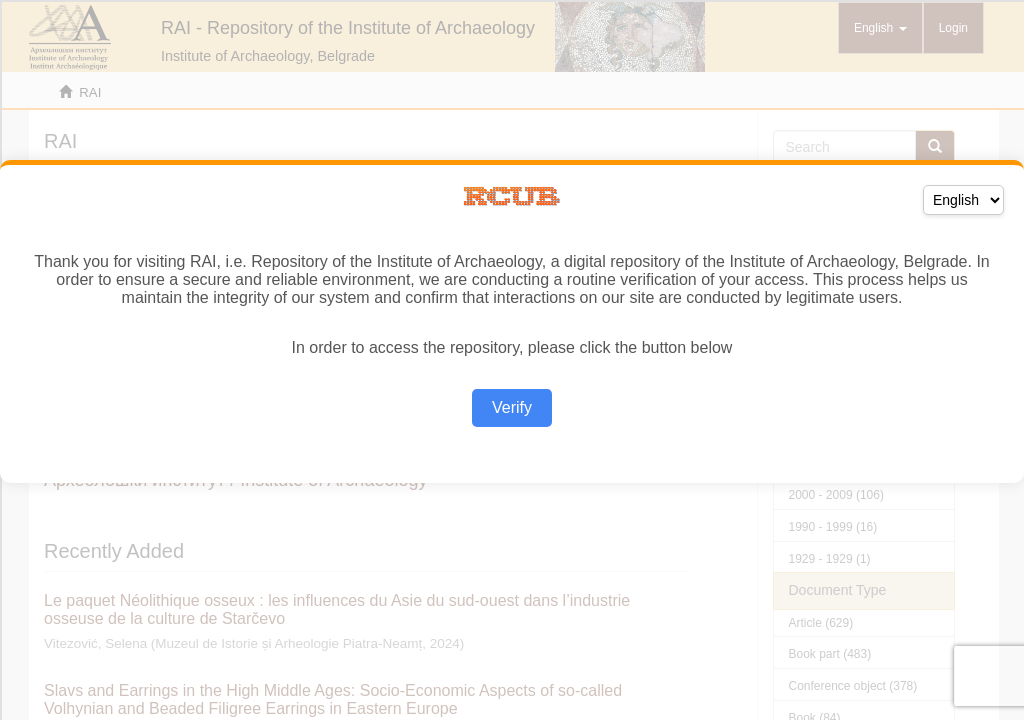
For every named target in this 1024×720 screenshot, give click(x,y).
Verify (512, 407)
